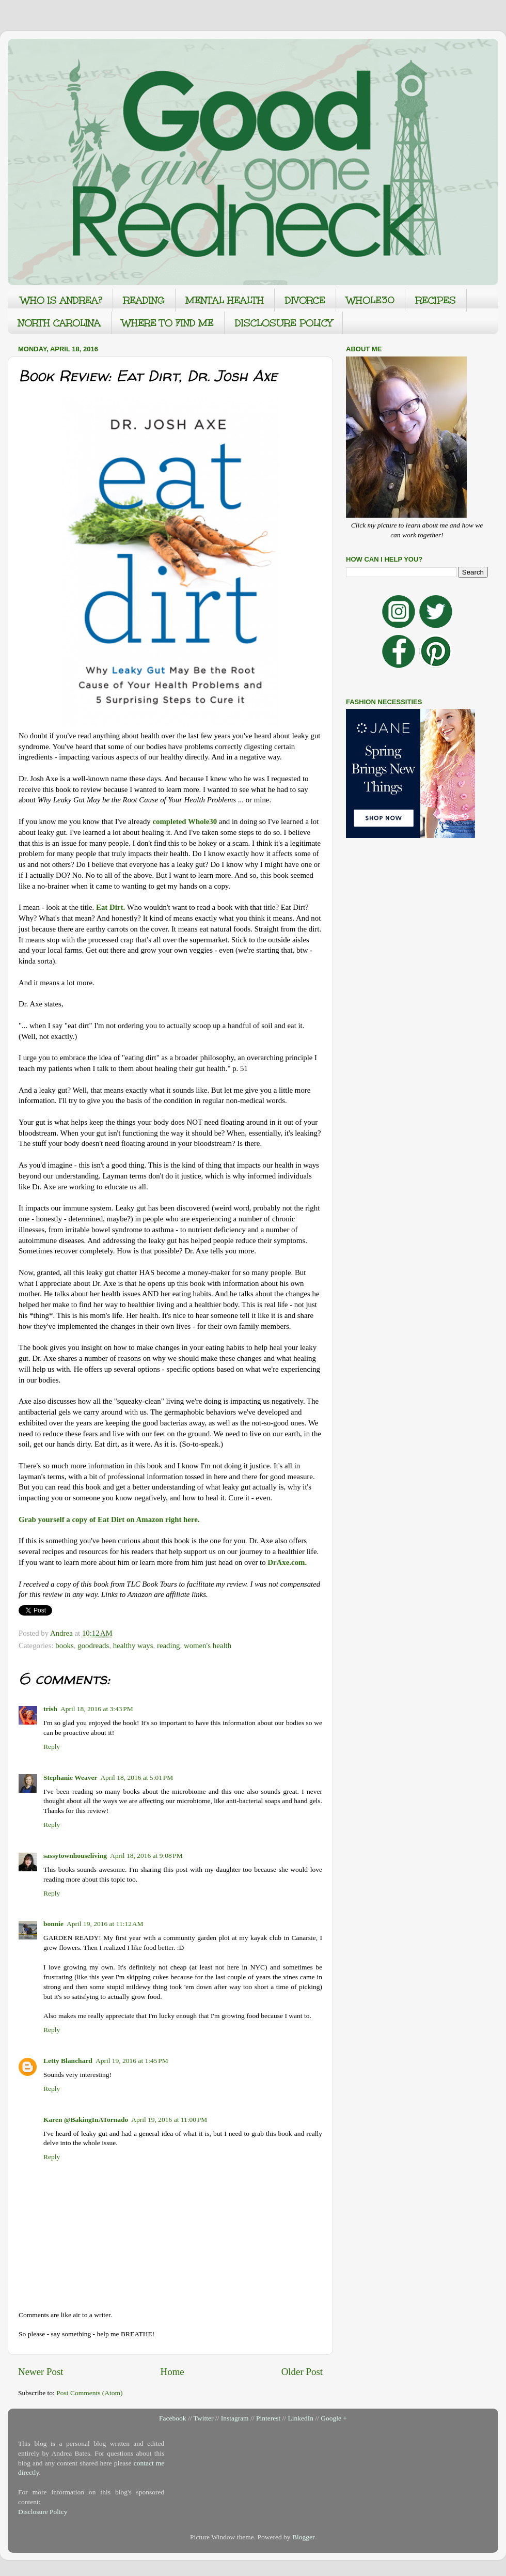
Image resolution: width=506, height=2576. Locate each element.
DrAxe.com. (287, 1562)
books (64, 1645)
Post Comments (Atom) (89, 2393)
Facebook (172, 2418)
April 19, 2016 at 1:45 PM (132, 2061)
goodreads (93, 1645)
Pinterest (268, 2418)
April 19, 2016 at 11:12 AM (105, 1924)
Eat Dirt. (110, 907)
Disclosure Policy (43, 2512)
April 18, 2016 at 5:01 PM (136, 1777)
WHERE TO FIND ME (168, 323)
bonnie (53, 1924)
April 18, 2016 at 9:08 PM (146, 1855)
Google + (334, 2418)
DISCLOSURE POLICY (283, 323)
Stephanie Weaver (70, 1777)
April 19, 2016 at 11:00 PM (169, 2119)
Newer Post (41, 2371)
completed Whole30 (184, 821)
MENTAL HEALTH (225, 300)
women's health (207, 1645)
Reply (51, 1746)
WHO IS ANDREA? (61, 300)
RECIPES (436, 300)
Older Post (302, 2371)
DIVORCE (305, 300)
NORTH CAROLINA (59, 323)
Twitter (204, 2418)
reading (168, 1645)
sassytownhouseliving (75, 1855)
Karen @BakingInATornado (85, 2119)
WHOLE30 (370, 300)
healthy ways (133, 1645)
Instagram (235, 2418)
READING (144, 300)
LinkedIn (300, 2418)
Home (172, 2371)
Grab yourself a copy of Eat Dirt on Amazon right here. (109, 1519)
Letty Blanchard (67, 2061)
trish (50, 1709)
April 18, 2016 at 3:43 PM (96, 1709)
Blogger (303, 2537)
